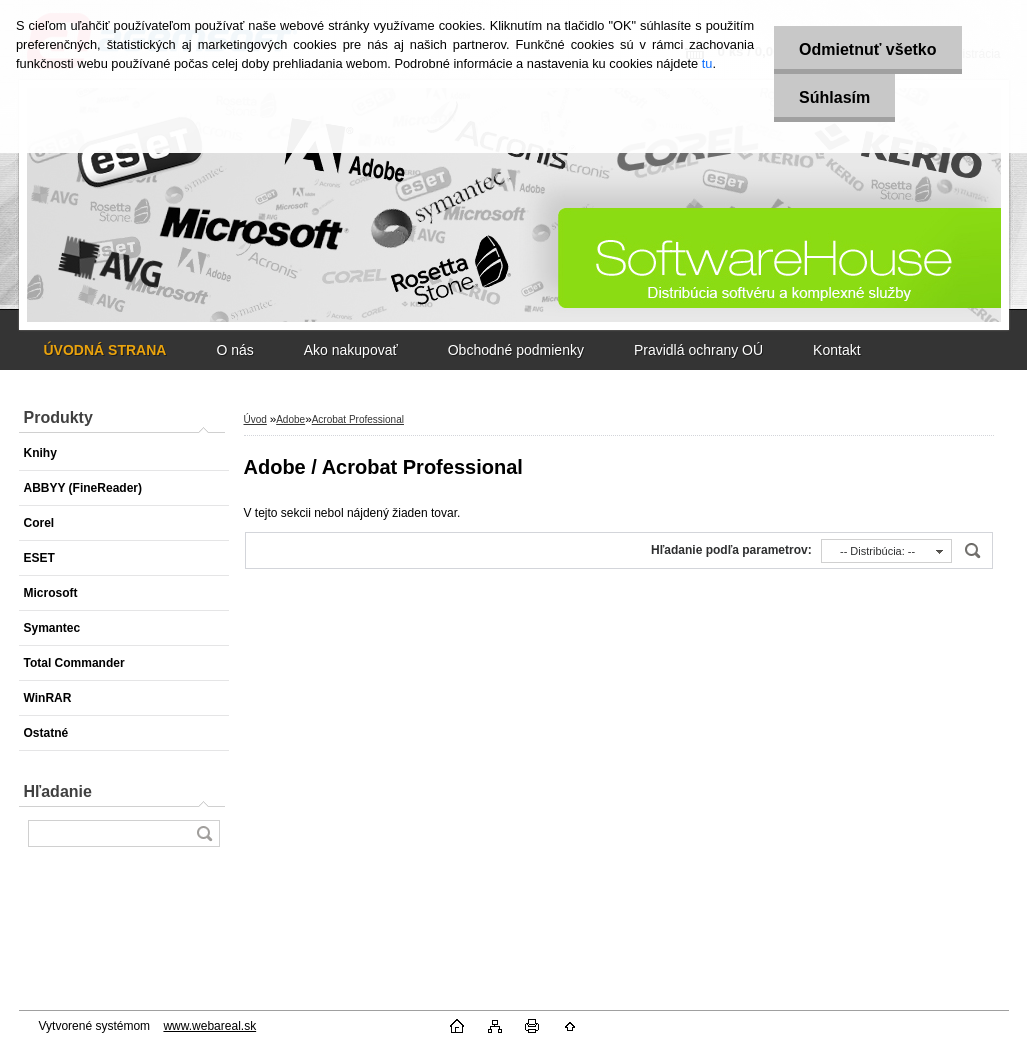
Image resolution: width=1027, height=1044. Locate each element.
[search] (204, 833)
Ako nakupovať (351, 350)
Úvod (255, 419)
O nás (234, 350)
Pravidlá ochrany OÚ (698, 350)
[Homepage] (105, 350)
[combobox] (886, 551)
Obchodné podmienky (516, 350)
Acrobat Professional (358, 419)
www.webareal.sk (209, 1026)
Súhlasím (834, 97)
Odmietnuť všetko (867, 49)
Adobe (290, 419)
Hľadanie (58, 791)
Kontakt (836, 350)
